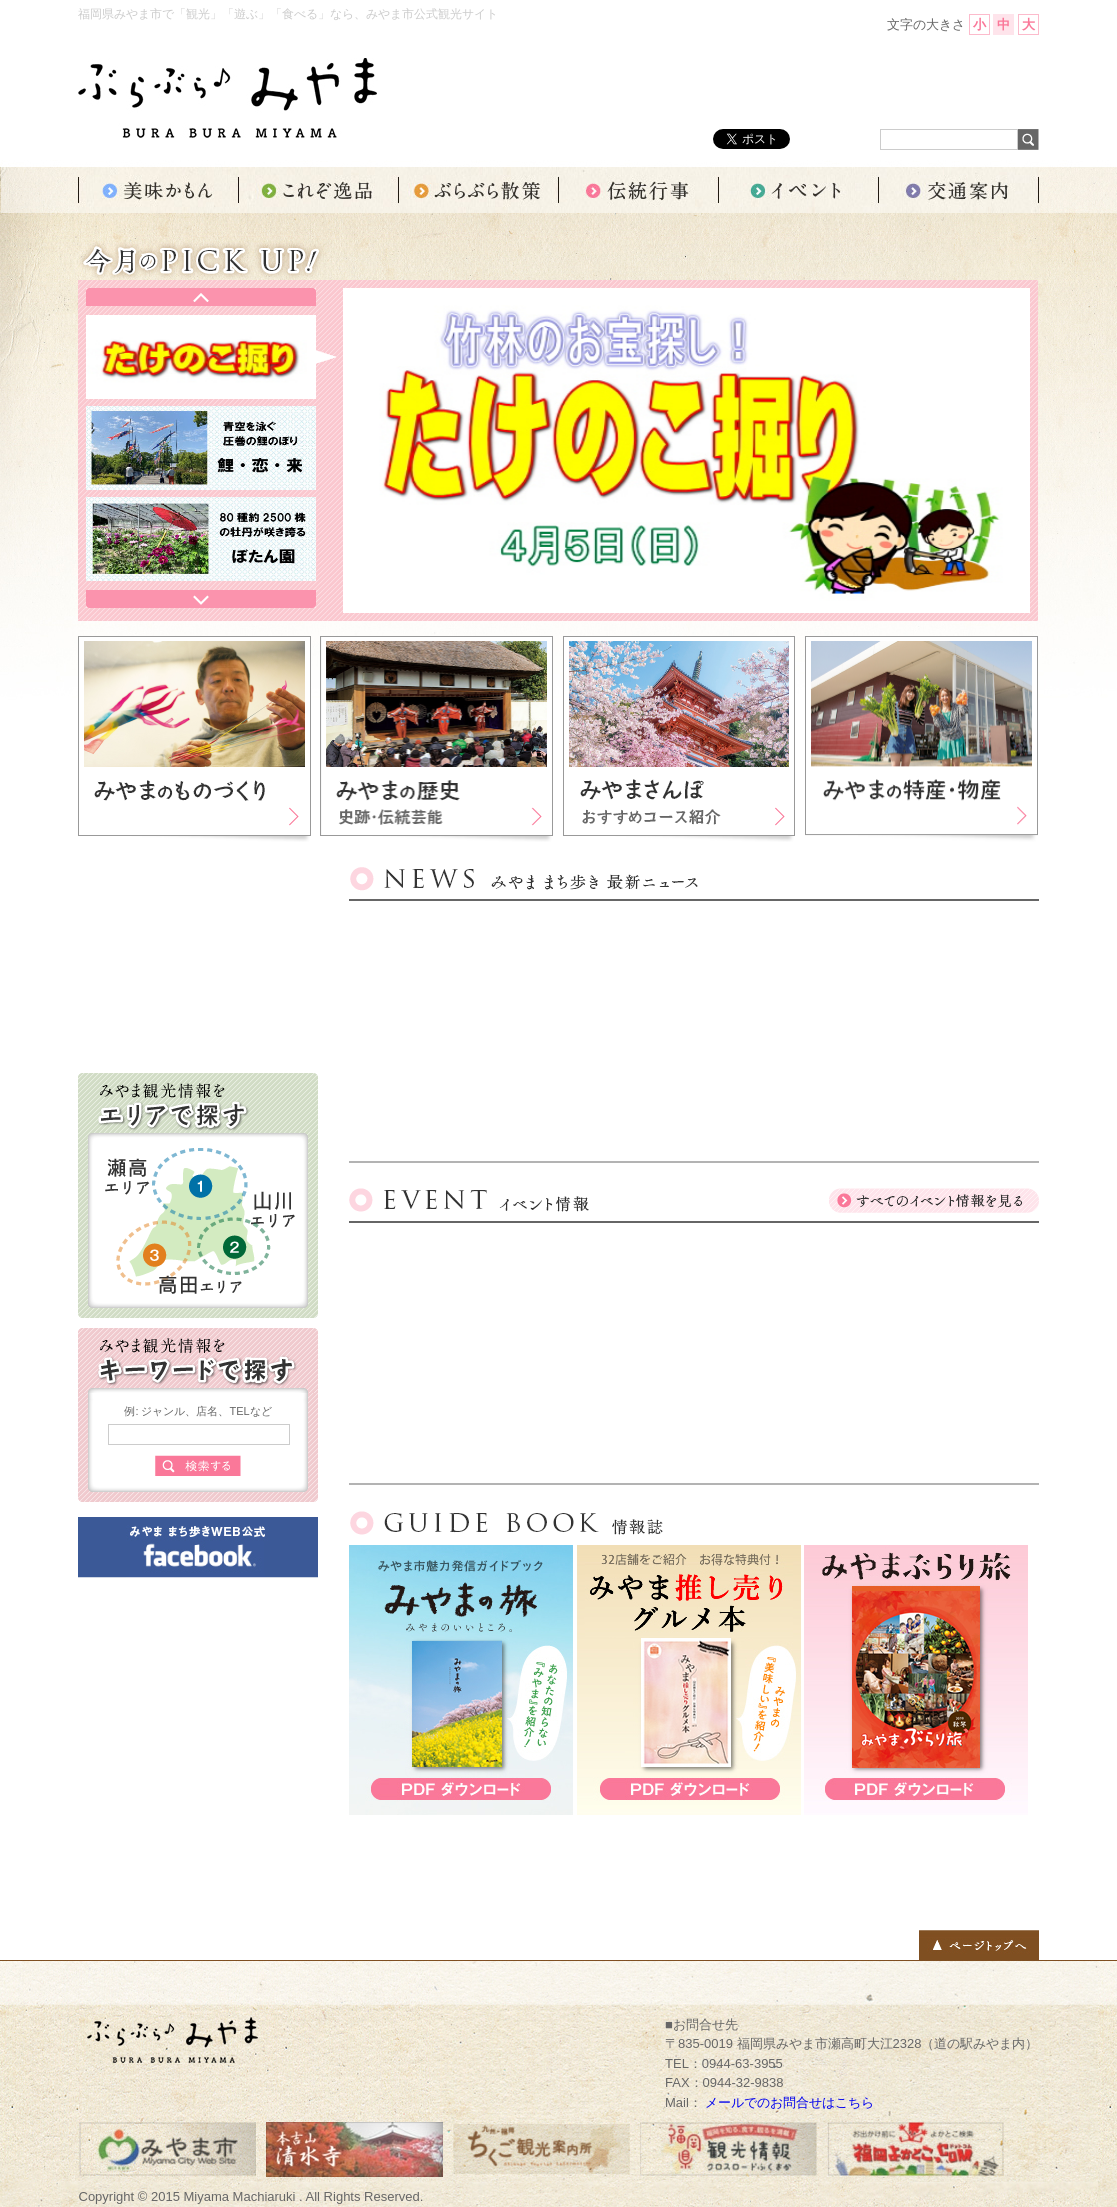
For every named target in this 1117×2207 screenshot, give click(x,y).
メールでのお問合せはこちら (789, 2102)
